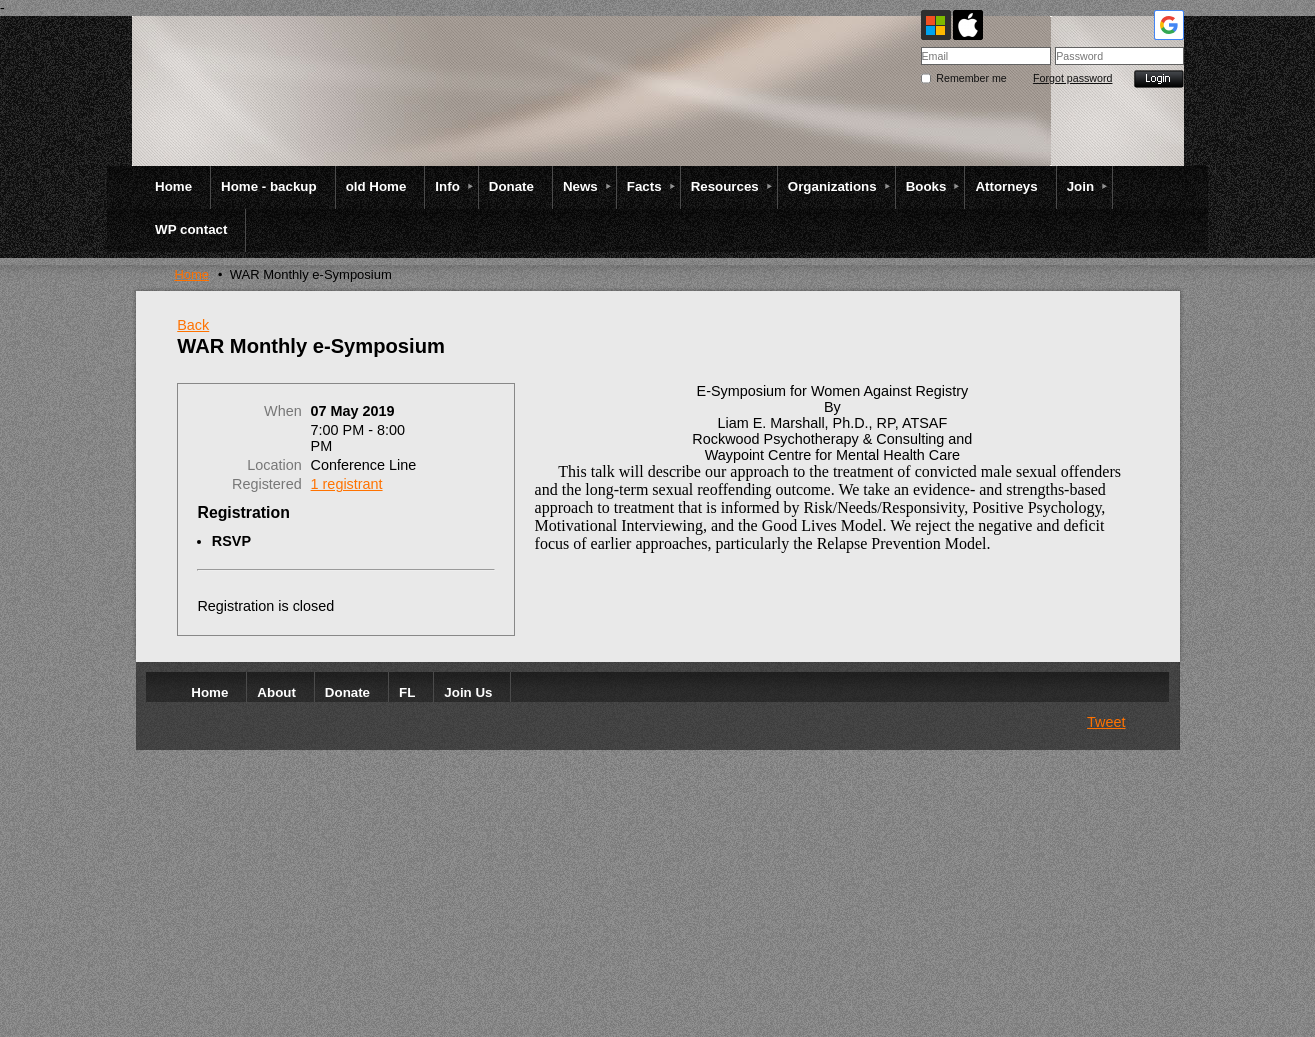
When (283, 411)
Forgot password (1072, 78)
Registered (267, 484)
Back (193, 325)
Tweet (1106, 722)
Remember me (971, 78)
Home (191, 274)
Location (274, 465)
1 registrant (347, 484)
